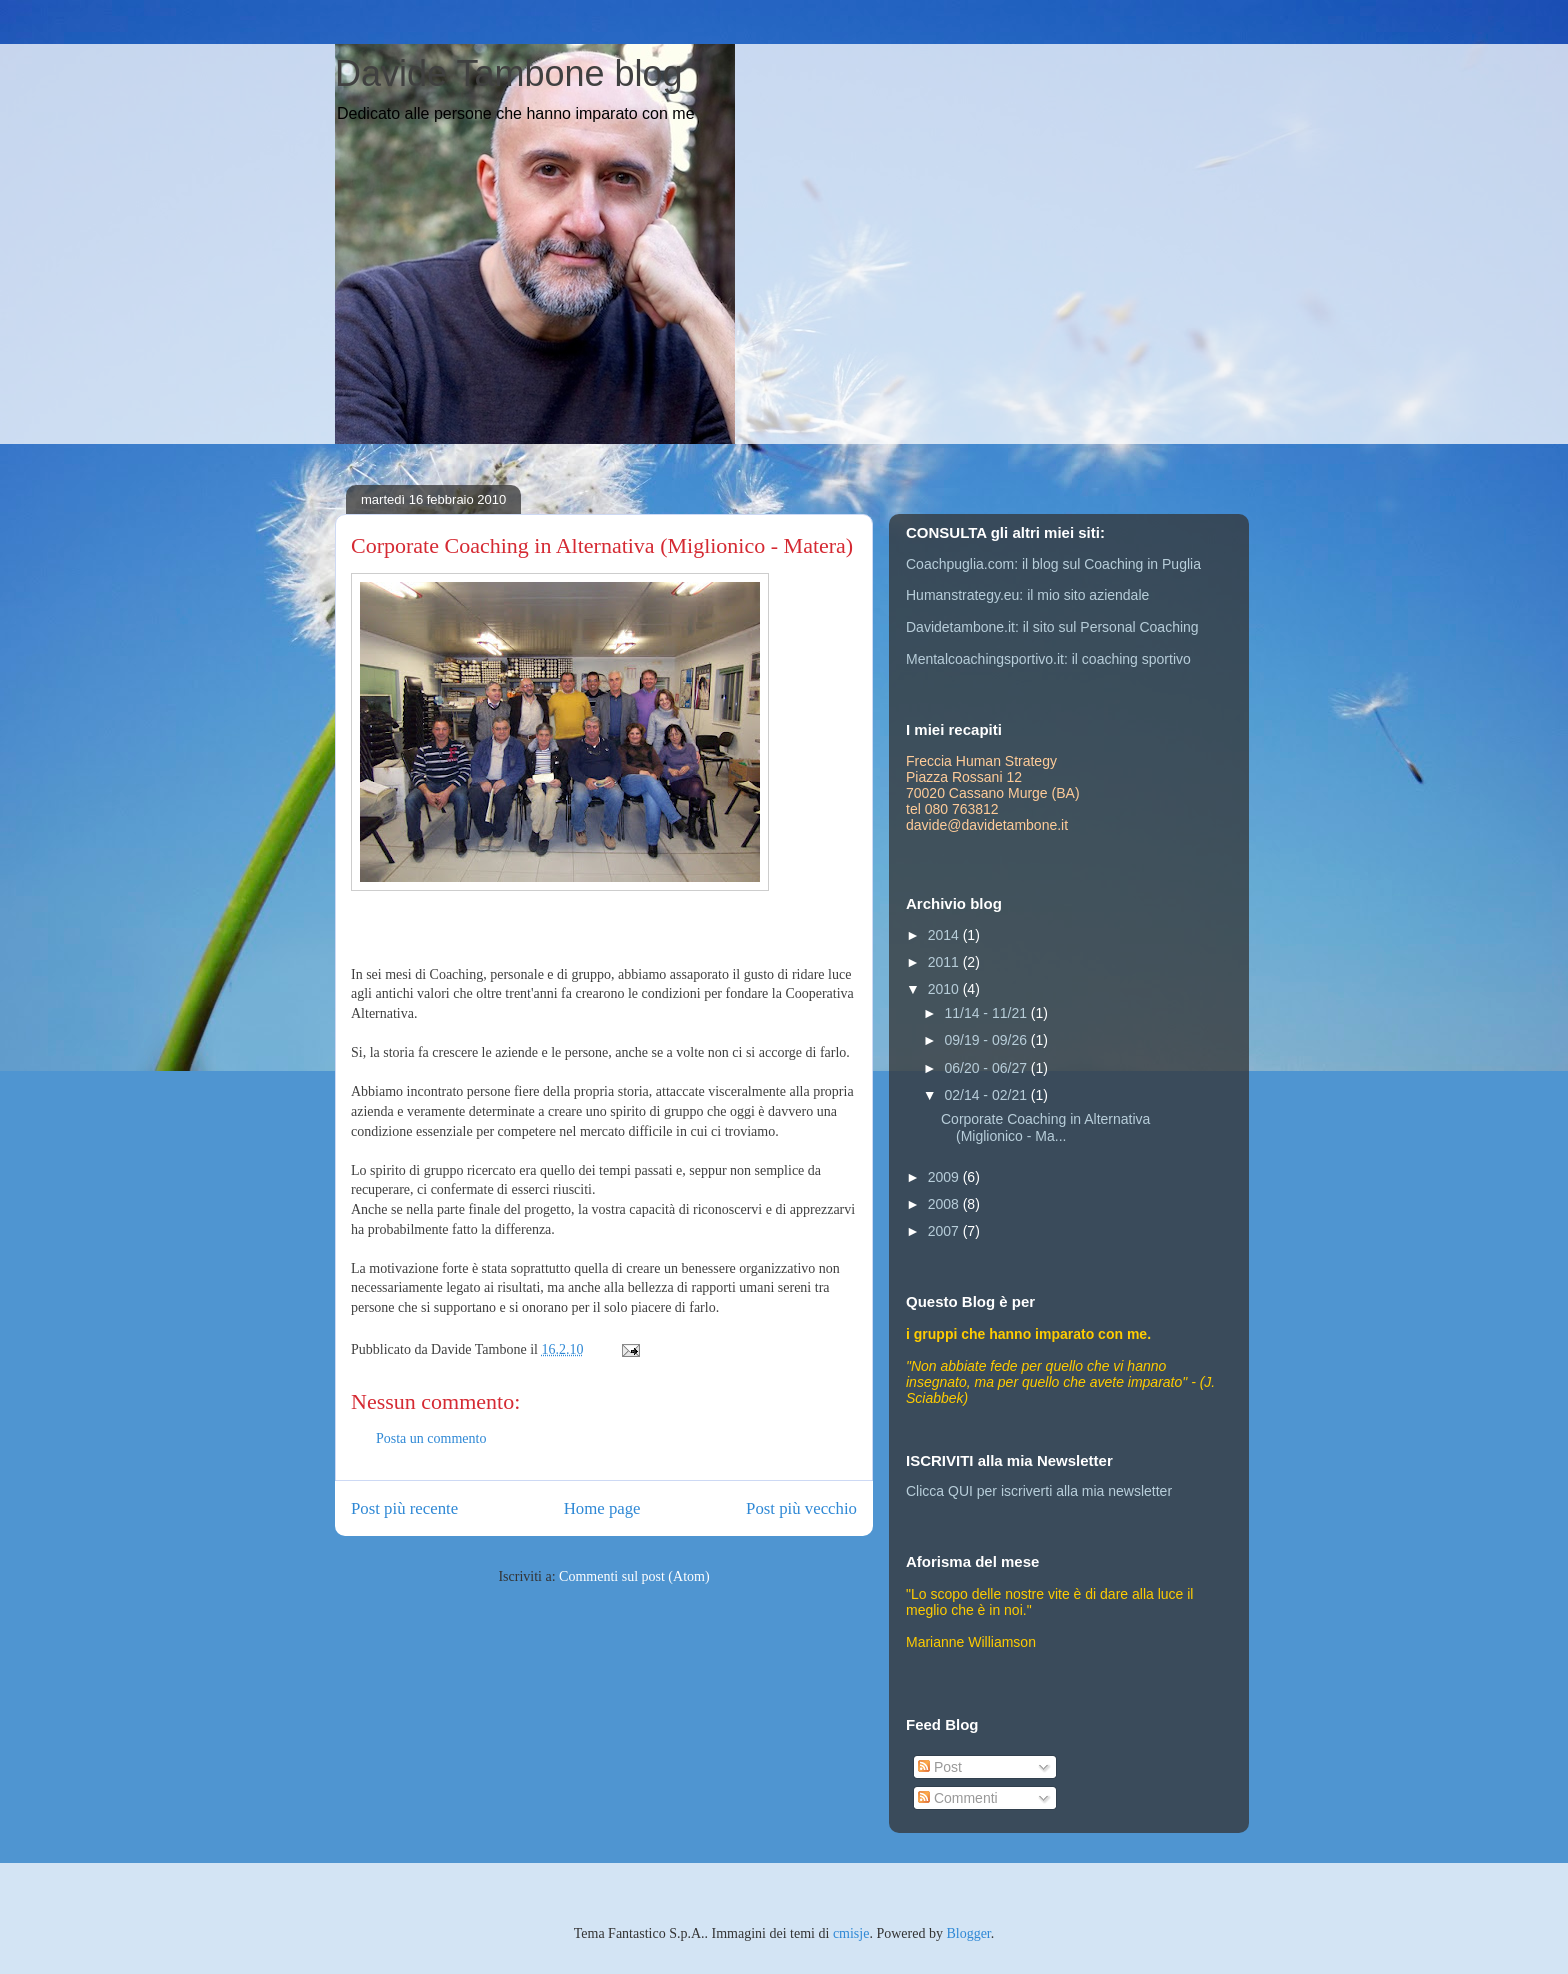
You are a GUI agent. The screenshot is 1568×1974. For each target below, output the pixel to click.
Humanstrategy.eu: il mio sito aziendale (1027, 595)
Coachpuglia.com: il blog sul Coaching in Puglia (1053, 564)
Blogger (968, 1933)
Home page (602, 1508)
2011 (945, 962)
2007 (945, 1231)
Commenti (958, 1798)
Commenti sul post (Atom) (634, 1576)
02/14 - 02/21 (987, 1095)
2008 (945, 1204)
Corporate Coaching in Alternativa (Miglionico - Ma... (1045, 1127)
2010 (945, 989)
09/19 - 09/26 (987, 1040)
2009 (945, 1177)
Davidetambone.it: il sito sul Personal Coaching (1052, 627)
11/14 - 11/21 (987, 1013)
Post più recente (404, 1508)
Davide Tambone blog (509, 73)
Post (940, 1767)
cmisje (851, 1933)
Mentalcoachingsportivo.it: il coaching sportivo (1048, 659)
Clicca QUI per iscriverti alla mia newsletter (1039, 1491)
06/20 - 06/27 (987, 1068)
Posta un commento (431, 1438)
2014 (945, 935)
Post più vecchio (801, 1508)
